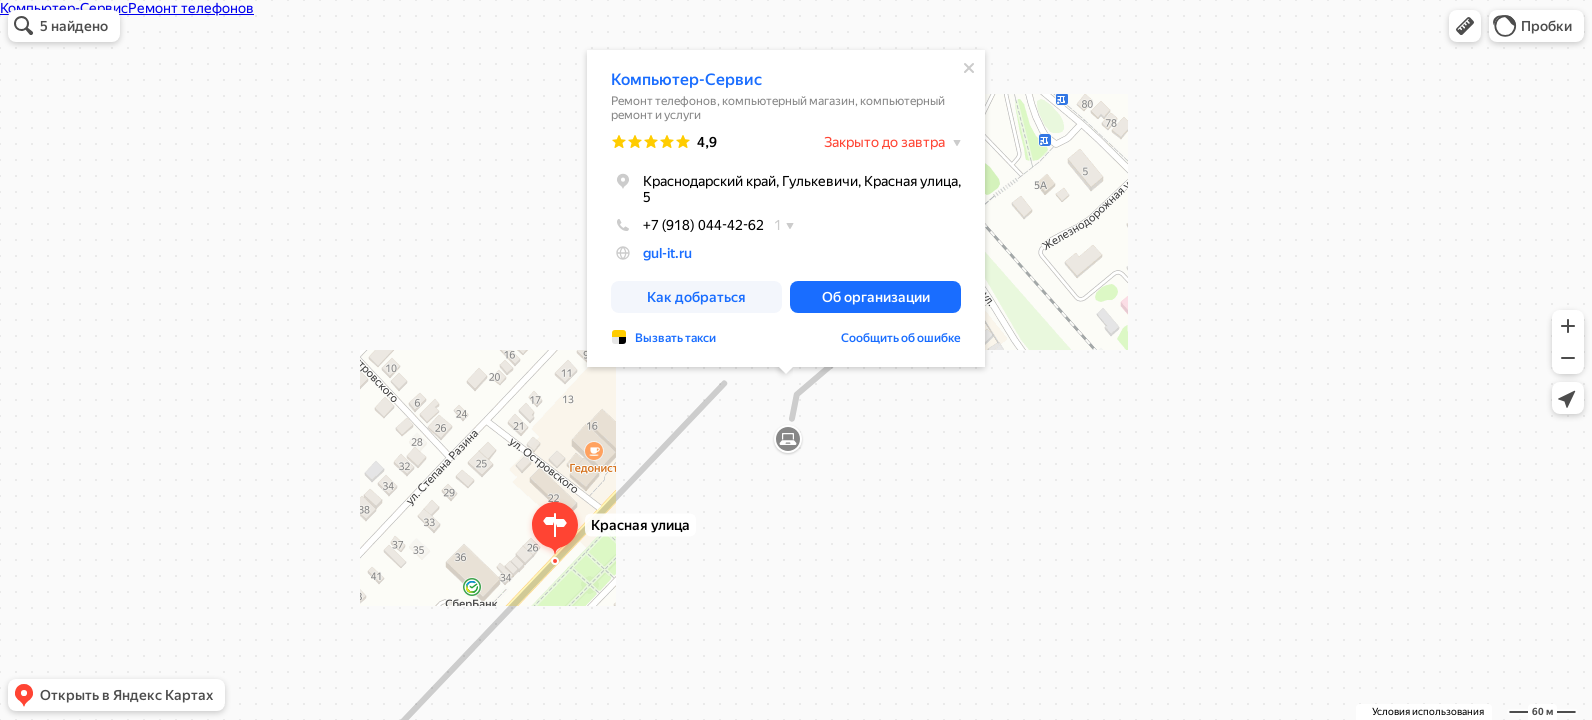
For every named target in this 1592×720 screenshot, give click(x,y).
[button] (1465, 26)
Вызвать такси (675, 338)
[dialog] (786, 208)
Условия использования (1428, 711)
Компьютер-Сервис (686, 79)
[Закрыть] (969, 68)
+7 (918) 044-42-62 (687, 225)
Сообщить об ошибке (901, 338)
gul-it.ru (667, 253)
